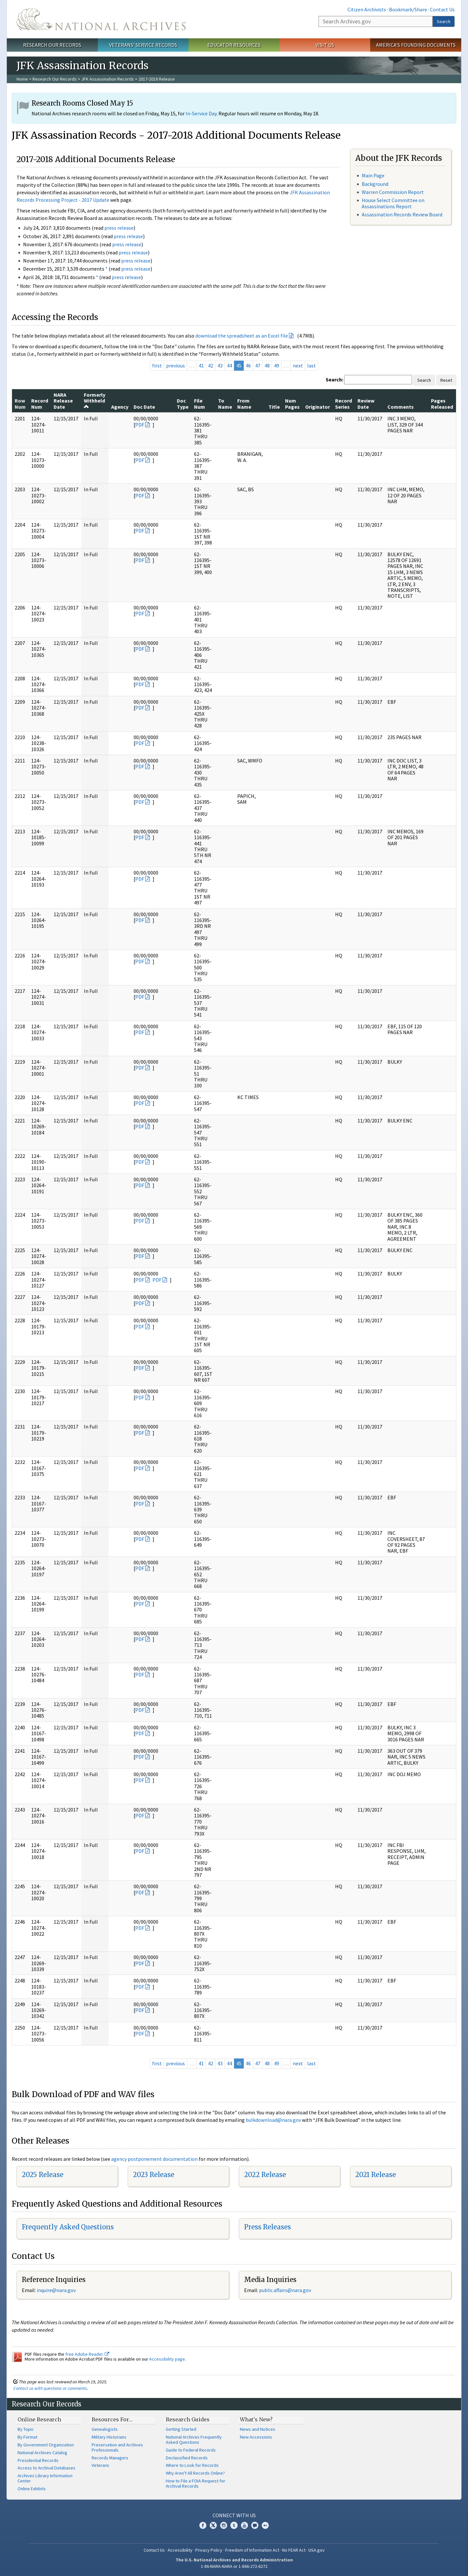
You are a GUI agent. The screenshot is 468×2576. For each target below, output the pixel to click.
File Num (199, 403)
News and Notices (257, 2429)
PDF (139, 424)
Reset (446, 380)
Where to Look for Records (192, 2465)
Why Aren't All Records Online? (195, 2473)
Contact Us (442, 9)
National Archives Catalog (42, 2452)
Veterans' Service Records (143, 45)
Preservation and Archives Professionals (117, 2447)
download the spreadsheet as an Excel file (241, 335)
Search (443, 21)
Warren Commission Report (393, 192)
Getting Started (181, 2429)
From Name (244, 403)
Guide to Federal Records (191, 2450)
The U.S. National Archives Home (101, 19)
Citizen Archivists (366, 9)
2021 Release (375, 2175)
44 (229, 365)
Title (274, 407)
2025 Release (42, 2175)
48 (267, 365)
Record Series (343, 403)
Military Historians (109, 2437)
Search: (334, 379)
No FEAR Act (294, 2550)
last (311, 365)
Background (375, 184)
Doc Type (182, 403)
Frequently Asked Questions (68, 2227)
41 (201, 365)
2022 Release (265, 2175)
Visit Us (325, 45)
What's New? (256, 2419)
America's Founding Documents (416, 45)
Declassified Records (187, 2458)
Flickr (265, 2525)
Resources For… (112, 2419)
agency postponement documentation (154, 2159)
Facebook (203, 2525)
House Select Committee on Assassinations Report (393, 203)
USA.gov (316, 2550)
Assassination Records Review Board (402, 214)
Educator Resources (234, 45)
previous (175, 365)
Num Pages (292, 403)
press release (119, 227)
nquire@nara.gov (57, 2290)
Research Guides (188, 2419)
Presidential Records (38, 2460)
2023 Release (153, 2175)
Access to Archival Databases (46, 2468)
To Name (225, 403)
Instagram (224, 2525)
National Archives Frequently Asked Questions (194, 2439)
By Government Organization (46, 2445)
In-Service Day (201, 113)
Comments (400, 407)
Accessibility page (167, 2359)
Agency (119, 407)
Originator (317, 407)
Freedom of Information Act (252, 2550)
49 (276, 365)
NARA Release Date (63, 400)
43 (220, 365)
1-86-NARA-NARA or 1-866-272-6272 (234, 2566)
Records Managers (110, 2458)
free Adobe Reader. (87, 2354)
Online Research (39, 2419)
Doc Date (144, 407)
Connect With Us (234, 2515)
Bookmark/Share (408, 9)
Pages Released (442, 403)
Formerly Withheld (94, 400)
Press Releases (267, 2227)
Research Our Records (52, 45)
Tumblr (234, 2525)
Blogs (255, 2525)
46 (248, 365)
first (157, 365)
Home (22, 79)
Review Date (366, 403)
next (298, 365)
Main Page (373, 175)
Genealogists (105, 2429)
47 (257, 365)
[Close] (460, 2516)
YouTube (244, 2525)
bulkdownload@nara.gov (273, 2120)
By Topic (26, 2429)
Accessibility (180, 2550)
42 (210, 365)
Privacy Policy (208, 2550)
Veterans (100, 2465)
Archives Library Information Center (45, 2478)
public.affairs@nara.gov (285, 2290)
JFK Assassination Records (107, 79)
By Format (27, 2437)
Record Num (39, 403)
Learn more (410, 2564)
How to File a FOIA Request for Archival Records (195, 2483)
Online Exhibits (32, 2489)
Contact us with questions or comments (50, 2388)
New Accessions (256, 2437)
